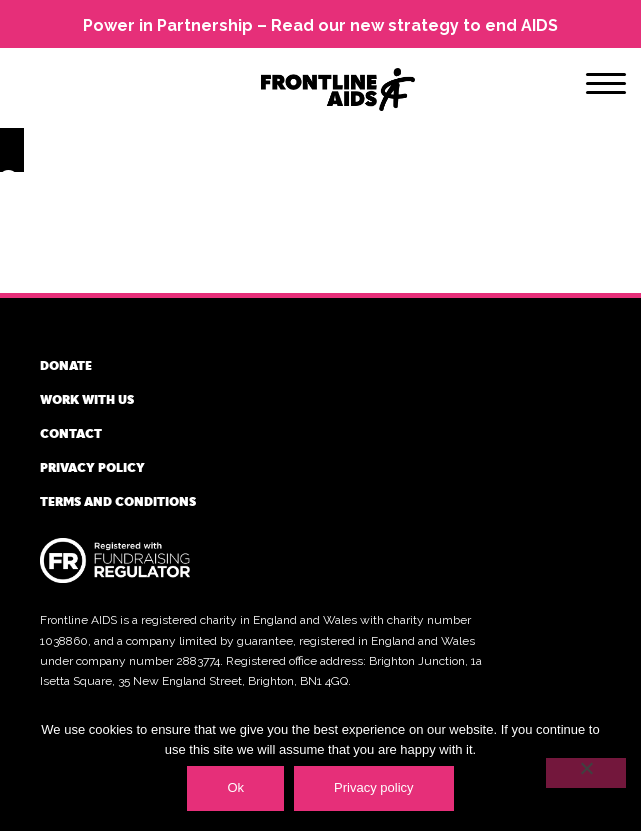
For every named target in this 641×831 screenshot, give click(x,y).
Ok (235, 787)
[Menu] (606, 87)
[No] (586, 773)
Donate (66, 365)
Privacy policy (92, 467)
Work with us (87, 399)
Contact (71, 433)
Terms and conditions (118, 501)
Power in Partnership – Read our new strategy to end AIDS (320, 25)
